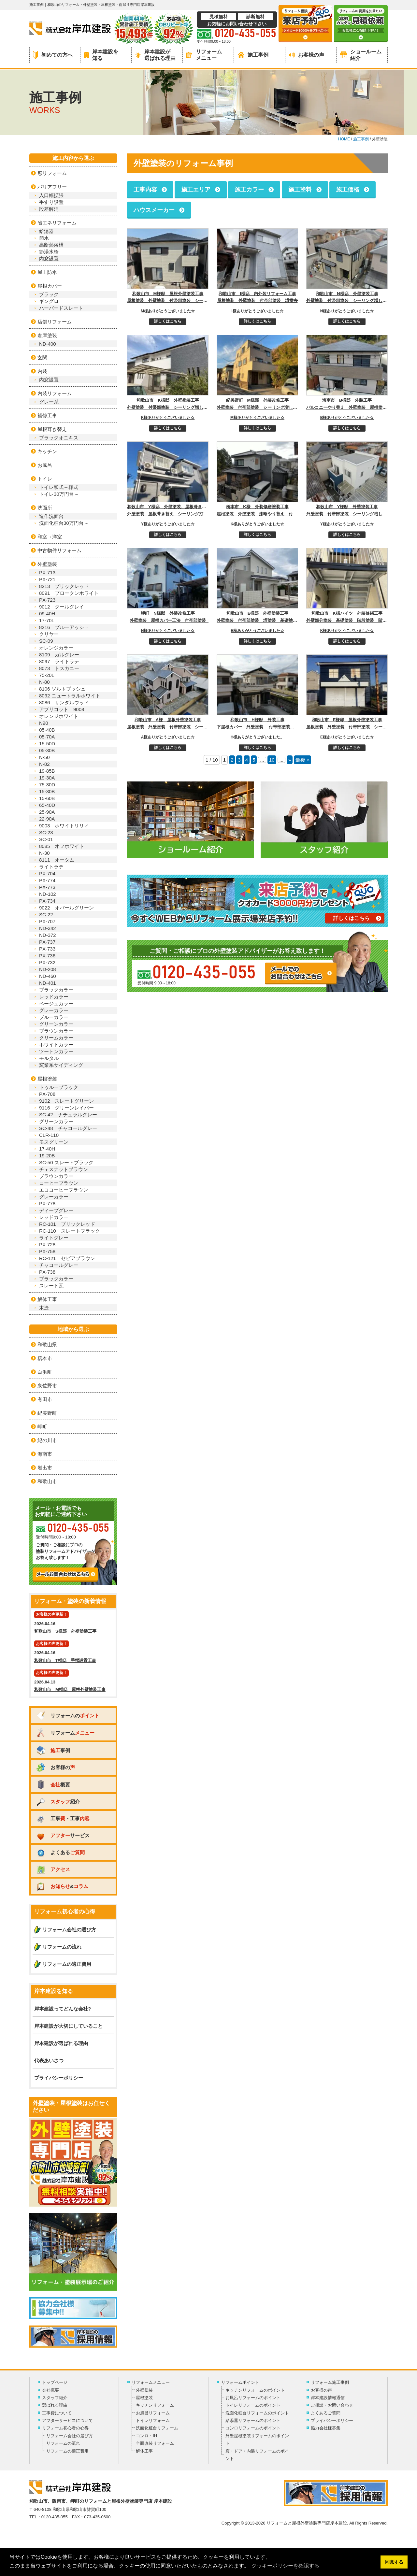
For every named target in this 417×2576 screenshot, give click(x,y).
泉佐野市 (47, 1385)
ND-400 (47, 344)
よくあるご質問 (325, 2413)
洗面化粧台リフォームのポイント (257, 2413)
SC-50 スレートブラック (66, 1162)
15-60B (47, 798)
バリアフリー (52, 187)
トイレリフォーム (153, 2420)
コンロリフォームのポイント (252, 2428)
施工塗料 (300, 189)
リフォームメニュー (204, 55)
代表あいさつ (49, 2060)
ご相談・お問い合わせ (332, 2405)
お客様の (55, 1767)
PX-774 (47, 880)
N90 (43, 723)
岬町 (42, 1426)
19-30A (47, 777)
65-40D (47, 805)
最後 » (302, 760)
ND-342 (47, 928)
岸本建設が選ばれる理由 (155, 55)
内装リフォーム (54, 393)
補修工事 (47, 415)
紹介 (58, 1801)
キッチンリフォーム (155, 2405)
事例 (53, 1750)
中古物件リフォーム (59, 550)
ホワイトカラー (56, 1044)
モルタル (49, 1058)
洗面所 (44, 507)
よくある (60, 1852)
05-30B (47, 750)
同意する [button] (394, 2562)
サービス (63, 1835)
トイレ (44, 478)
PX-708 (47, 1094)
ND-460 (47, 976)
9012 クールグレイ (61, 606)
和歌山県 (47, 1344)
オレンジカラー (56, 648)
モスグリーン (53, 1142)
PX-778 (47, 1203)
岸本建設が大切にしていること (68, 2026)
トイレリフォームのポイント (252, 2405)
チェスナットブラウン (63, 1169)
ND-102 (47, 894)
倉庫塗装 (47, 335)
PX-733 (47, 949)
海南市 (44, 1454)
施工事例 (253, 55)
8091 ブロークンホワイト (69, 593)
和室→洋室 (49, 536)
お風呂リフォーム (153, 2413)
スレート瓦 (51, 1285)
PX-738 (47, 1272)
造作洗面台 (51, 516)
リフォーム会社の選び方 (69, 1929)
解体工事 (47, 1299)
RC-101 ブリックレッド (67, 1224)
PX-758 (47, 1251)
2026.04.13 (73, 1681)
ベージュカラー (56, 1003)
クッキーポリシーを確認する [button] (285, 2566)
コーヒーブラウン (58, 1183)
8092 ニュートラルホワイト (69, 695)
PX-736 (47, 955)
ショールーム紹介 (360, 55)
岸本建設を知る (101, 55)
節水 (44, 238)
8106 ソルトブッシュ (62, 689)
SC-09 (46, 641)
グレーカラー (53, 1010)
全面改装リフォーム (155, 2443)
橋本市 (44, 1358)
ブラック (49, 294)
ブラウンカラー (56, 1031)
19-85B (47, 771)
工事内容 (145, 189)
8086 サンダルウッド (64, 702)
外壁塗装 (47, 564)
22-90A (47, 819)
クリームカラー (56, 1037)
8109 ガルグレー (59, 654)
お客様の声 (306, 55)
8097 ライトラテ (59, 661)
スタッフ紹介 (54, 2397)
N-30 (44, 853)
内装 (42, 371)
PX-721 (47, 579)
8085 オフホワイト (61, 846)
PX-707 (47, 921)
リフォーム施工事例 (330, 2382)
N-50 (44, 757)
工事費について (57, 2413)
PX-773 (47, 887)
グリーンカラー (56, 1024)
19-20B (47, 1155)
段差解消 (49, 209)
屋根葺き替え (52, 429)
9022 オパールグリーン (66, 907)
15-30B (47, 791)
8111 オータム (56, 860)
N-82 (44, 764)
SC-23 (46, 832)
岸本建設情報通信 (328, 2397)
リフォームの (67, 1715)
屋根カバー (49, 286)
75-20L (46, 675)
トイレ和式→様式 (58, 487)
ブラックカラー (56, 990)
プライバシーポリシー (58, 2078)
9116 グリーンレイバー (66, 1107)
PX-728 (47, 1244)
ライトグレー (53, 1237)
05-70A (47, 736)
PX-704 (47, 873)
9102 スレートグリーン (66, 1101)
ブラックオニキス (58, 437)
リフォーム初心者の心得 (65, 2428)
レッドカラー (53, 996)
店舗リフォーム (54, 321)
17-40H (47, 1149)
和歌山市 (47, 1481)
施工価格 (347, 189)
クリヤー (49, 634)
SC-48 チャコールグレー (68, 1128)
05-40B (47, 730)
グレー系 (49, 402)
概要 (53, 1784)
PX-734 (47, 901)
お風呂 (44, 465)
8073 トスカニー (59, 668)
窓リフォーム (52, 173)
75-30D (47, 784)
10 (272, 760)
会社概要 (50, 2390)
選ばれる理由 (54, 2405)
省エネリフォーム (57, 222)
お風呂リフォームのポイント (252, 2397)
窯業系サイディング (61, 1065)
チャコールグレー (58, 1265)
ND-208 (47, 969)
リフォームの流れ (61, 1947)
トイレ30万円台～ (59, 494)
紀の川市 (47, 1440)
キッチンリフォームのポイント (255, 2390)
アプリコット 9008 (61, 709)
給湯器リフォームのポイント (252, 2420)
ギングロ (49, 301)
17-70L (46, 620)
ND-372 (47, 935)
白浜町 (44, 1372)
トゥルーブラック (58, 1087)
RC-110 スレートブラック (69, 1231)
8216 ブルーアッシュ (64, 627)
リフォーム (65, 1732)
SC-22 (46, 914)
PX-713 (47, 572)
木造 (44, 1307)
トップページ (54, 2382)
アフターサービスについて (67, 2420)
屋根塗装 (47, 1078)
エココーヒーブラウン (63, 1190)
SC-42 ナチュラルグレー (68, 1114)
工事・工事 (63, 1818)
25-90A (47, 812)
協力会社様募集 (325, 2428)
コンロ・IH (146, 2435)
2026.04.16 (73, 1623)
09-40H (47, 613)
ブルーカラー (53, 1017)
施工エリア (195, 189)
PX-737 (47, 942)
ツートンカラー (56, 1051)
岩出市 (44, 1467)
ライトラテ (51, 866)
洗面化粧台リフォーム (157, 2428)
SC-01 (46, 839)
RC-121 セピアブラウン (67, 1258)
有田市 (44, 1399)
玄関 (42, 357)
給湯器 (46, 231)
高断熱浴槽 (51, 245)
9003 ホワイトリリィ (64, 825)
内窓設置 (49, 258)
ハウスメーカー (154, 210)
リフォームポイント (240, 2382)
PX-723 (47, 600)
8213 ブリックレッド (64, 586)
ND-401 (47, 983)
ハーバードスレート (61, 308)
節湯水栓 (49, 251)
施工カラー (249, 189)
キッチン (47, 451)
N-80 (44, 682)
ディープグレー (56, 1210)
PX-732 (47, 962)
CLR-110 (49, 1135)
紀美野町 (47, 1413)
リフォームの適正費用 (66, 1964)
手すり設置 (51, 202)
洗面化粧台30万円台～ (64, 523)
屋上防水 (47, 272)
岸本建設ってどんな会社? (62, 2008)
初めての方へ (53, 55)
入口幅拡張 (51, 195)
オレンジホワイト (58, 716)
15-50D (49, 743)
